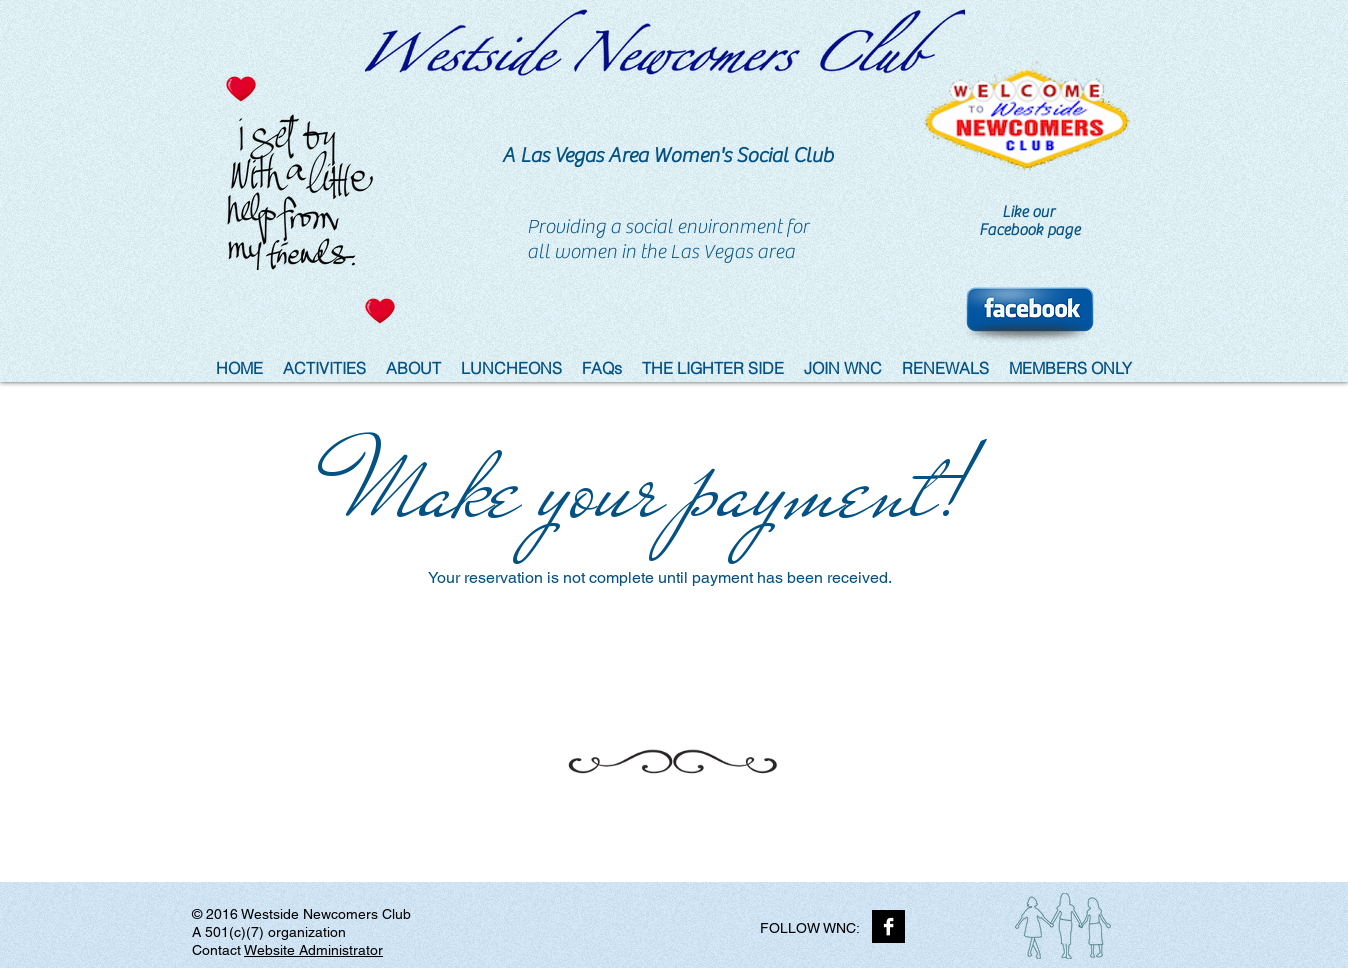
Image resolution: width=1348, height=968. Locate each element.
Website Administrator (313, 950)
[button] (713, 368)
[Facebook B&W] (888, 926)
